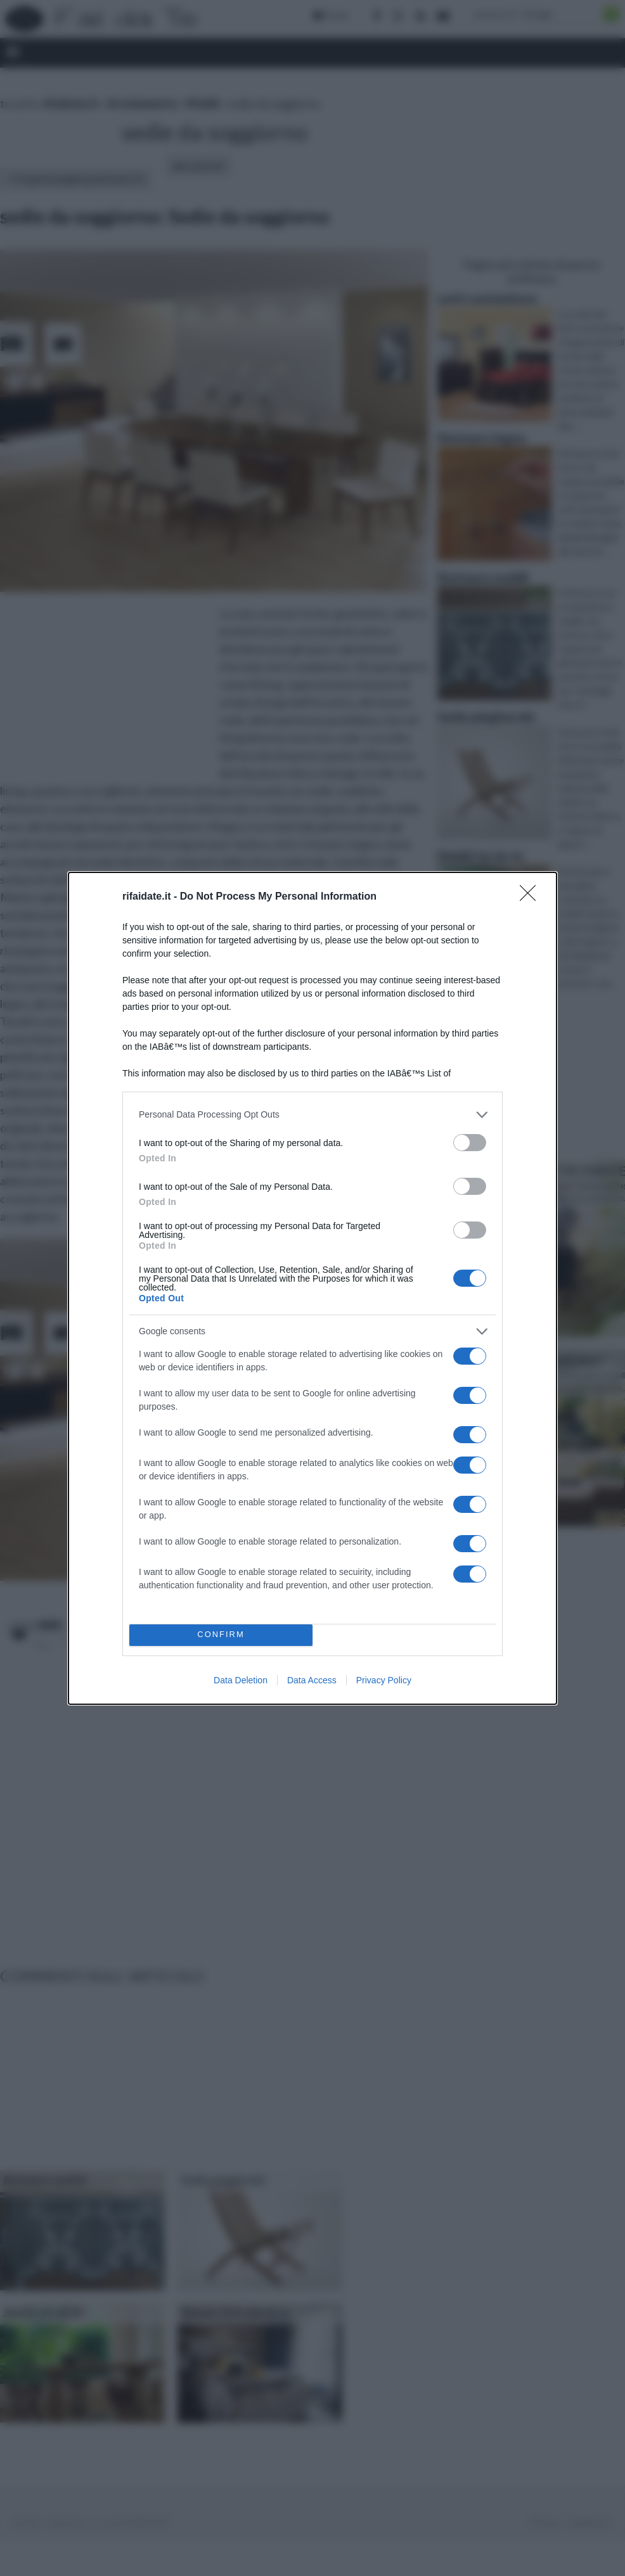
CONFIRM (221, 1635)
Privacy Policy (383, 1680)
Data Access (312, 1680)
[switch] (469, 1142)
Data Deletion (240, 1680)
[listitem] (312, 1114)
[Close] (532, 897)
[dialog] (312, 1288)
